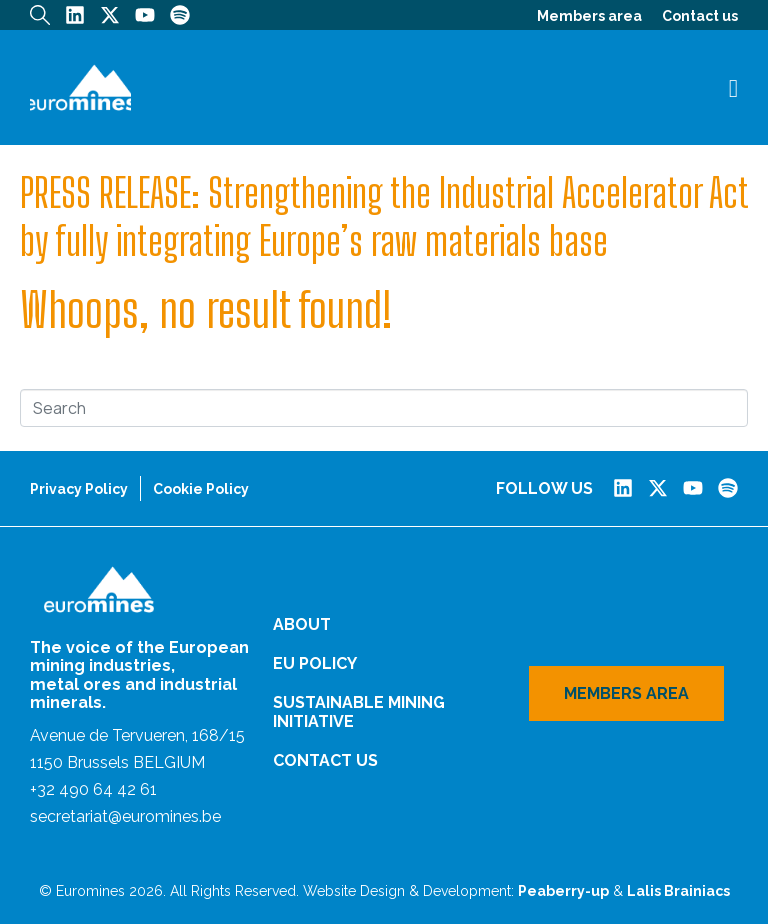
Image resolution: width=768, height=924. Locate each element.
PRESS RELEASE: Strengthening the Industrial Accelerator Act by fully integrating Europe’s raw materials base (383, 217)
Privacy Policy (79, 489)
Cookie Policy (201, 489)
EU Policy (315, 663)
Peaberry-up (563, 891)
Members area (589, 16)
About (302, 624)
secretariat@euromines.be (125, 816)
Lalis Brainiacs (678, 891)
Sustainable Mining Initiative (359, 712)
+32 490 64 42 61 (93, 789)
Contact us (700, 16)
